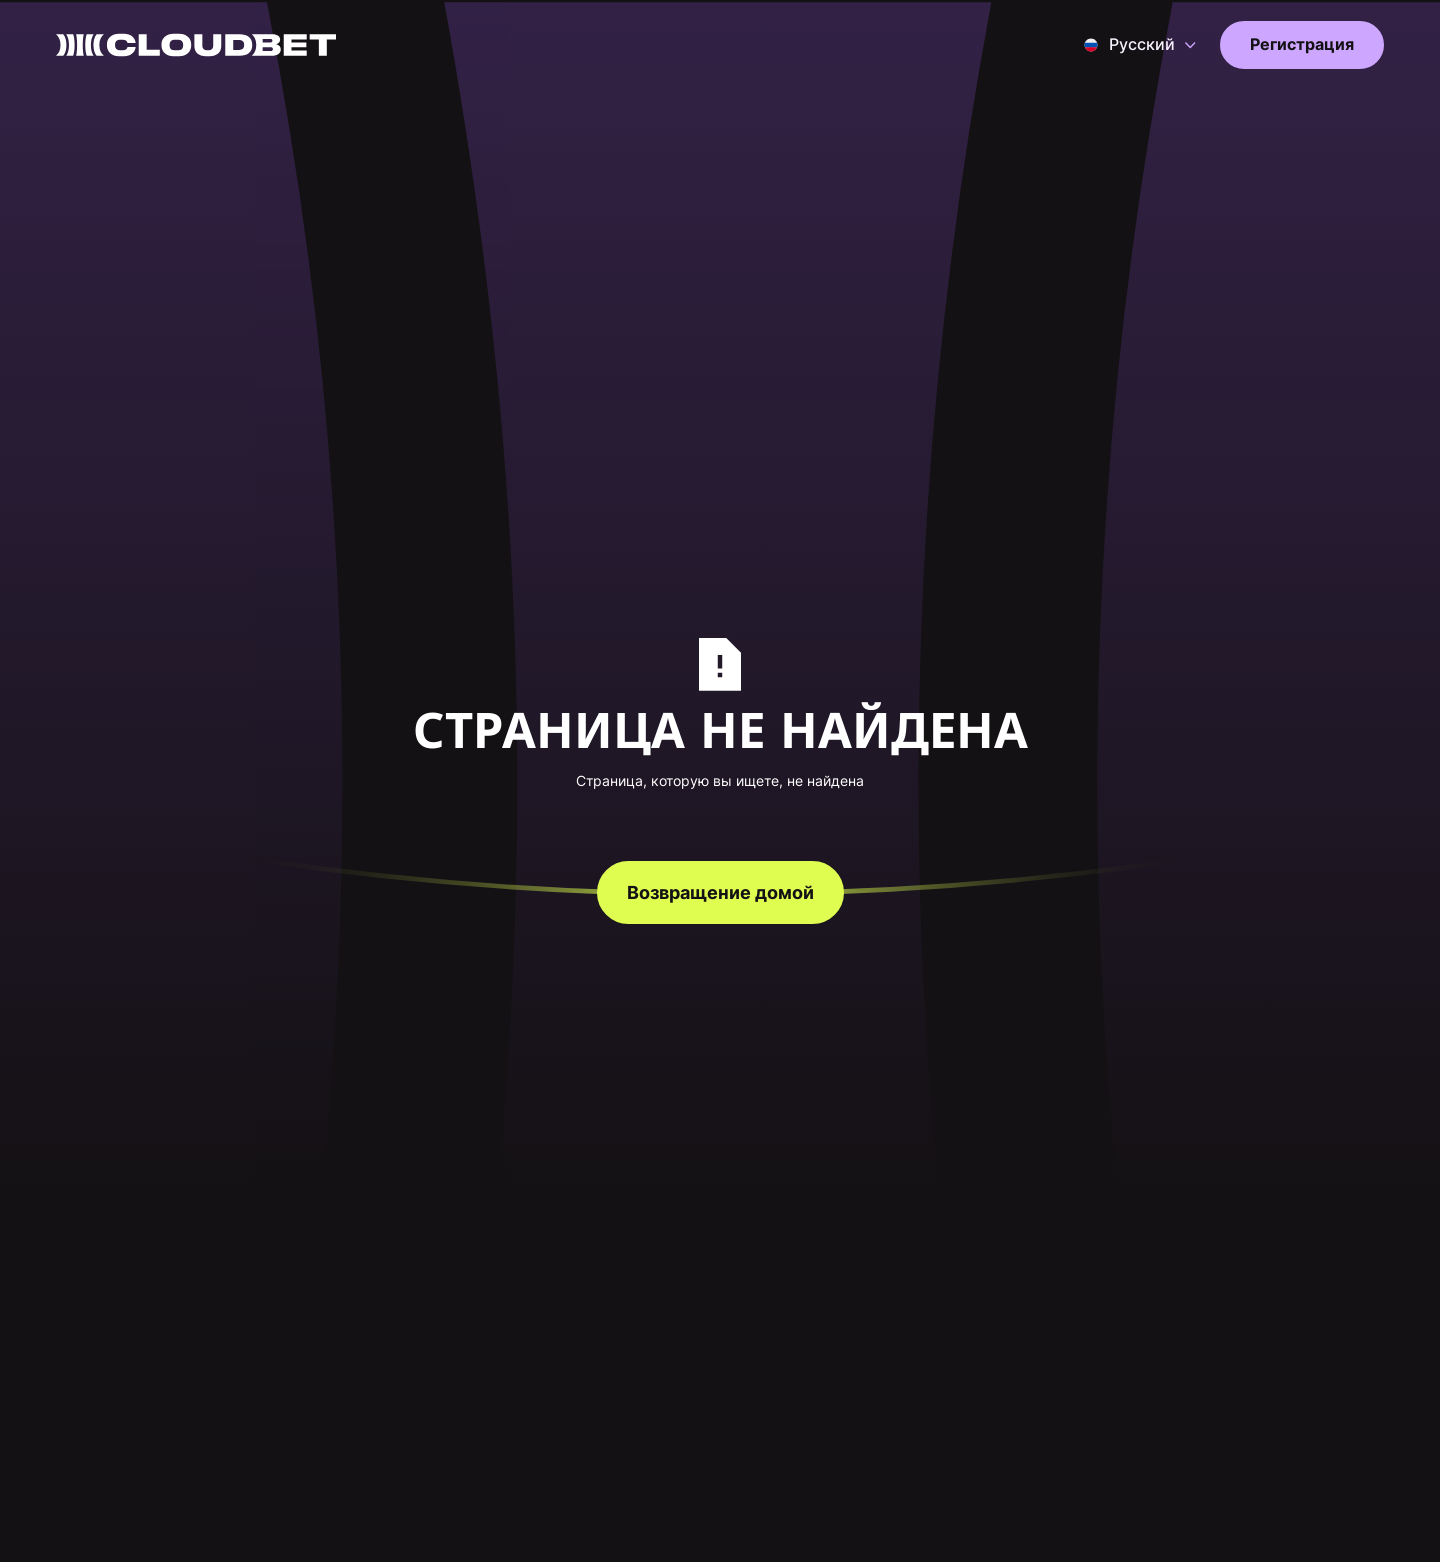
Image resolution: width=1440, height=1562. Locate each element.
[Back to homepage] (196, 45)
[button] (1140, 45)
